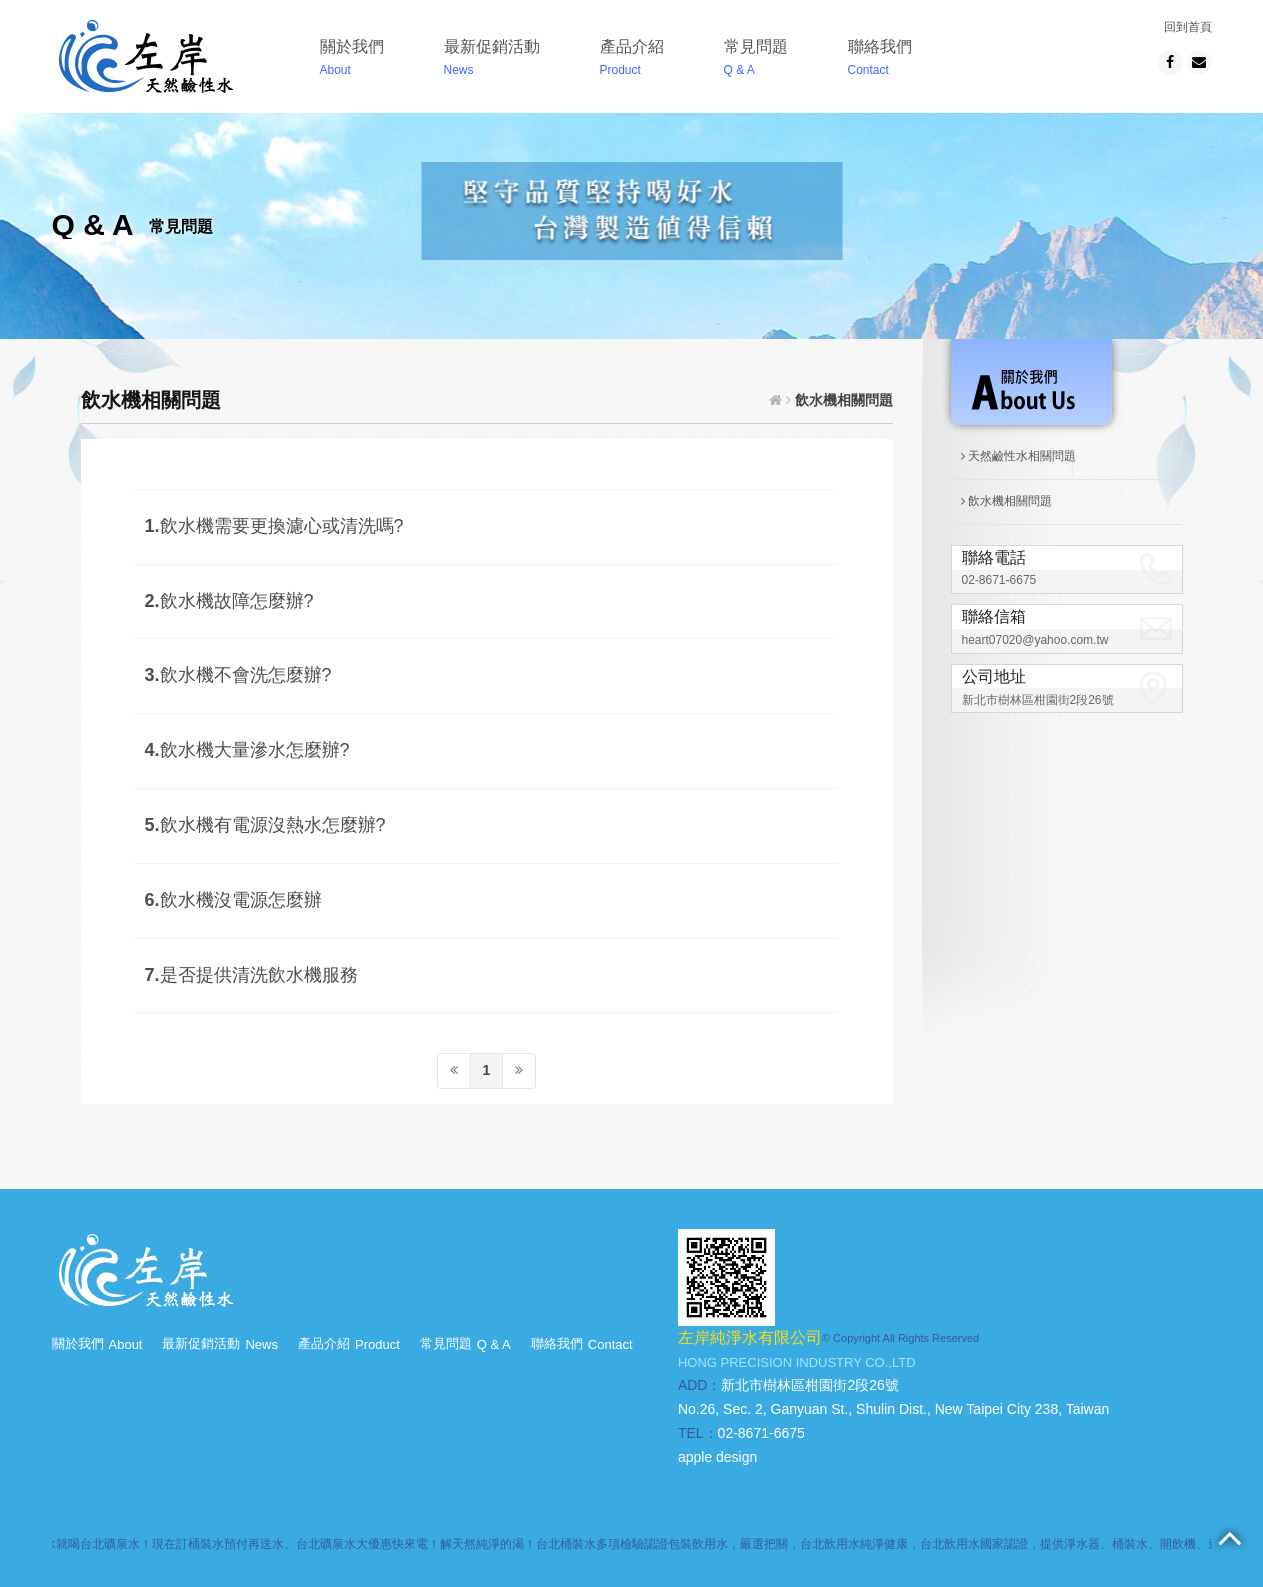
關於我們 (352, 60)
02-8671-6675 (999, 580)
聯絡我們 (880, 60)
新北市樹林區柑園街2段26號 (1038, 700)
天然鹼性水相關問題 (1018, 456)
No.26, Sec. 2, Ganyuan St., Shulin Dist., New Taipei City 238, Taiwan (893, 1409)
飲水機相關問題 (1006, 501)
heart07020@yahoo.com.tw (1035, 640)
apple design (717, 1457)
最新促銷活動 (492, 60)
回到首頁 (1188, 27)
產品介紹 (632, 60)
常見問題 (756, 60)
